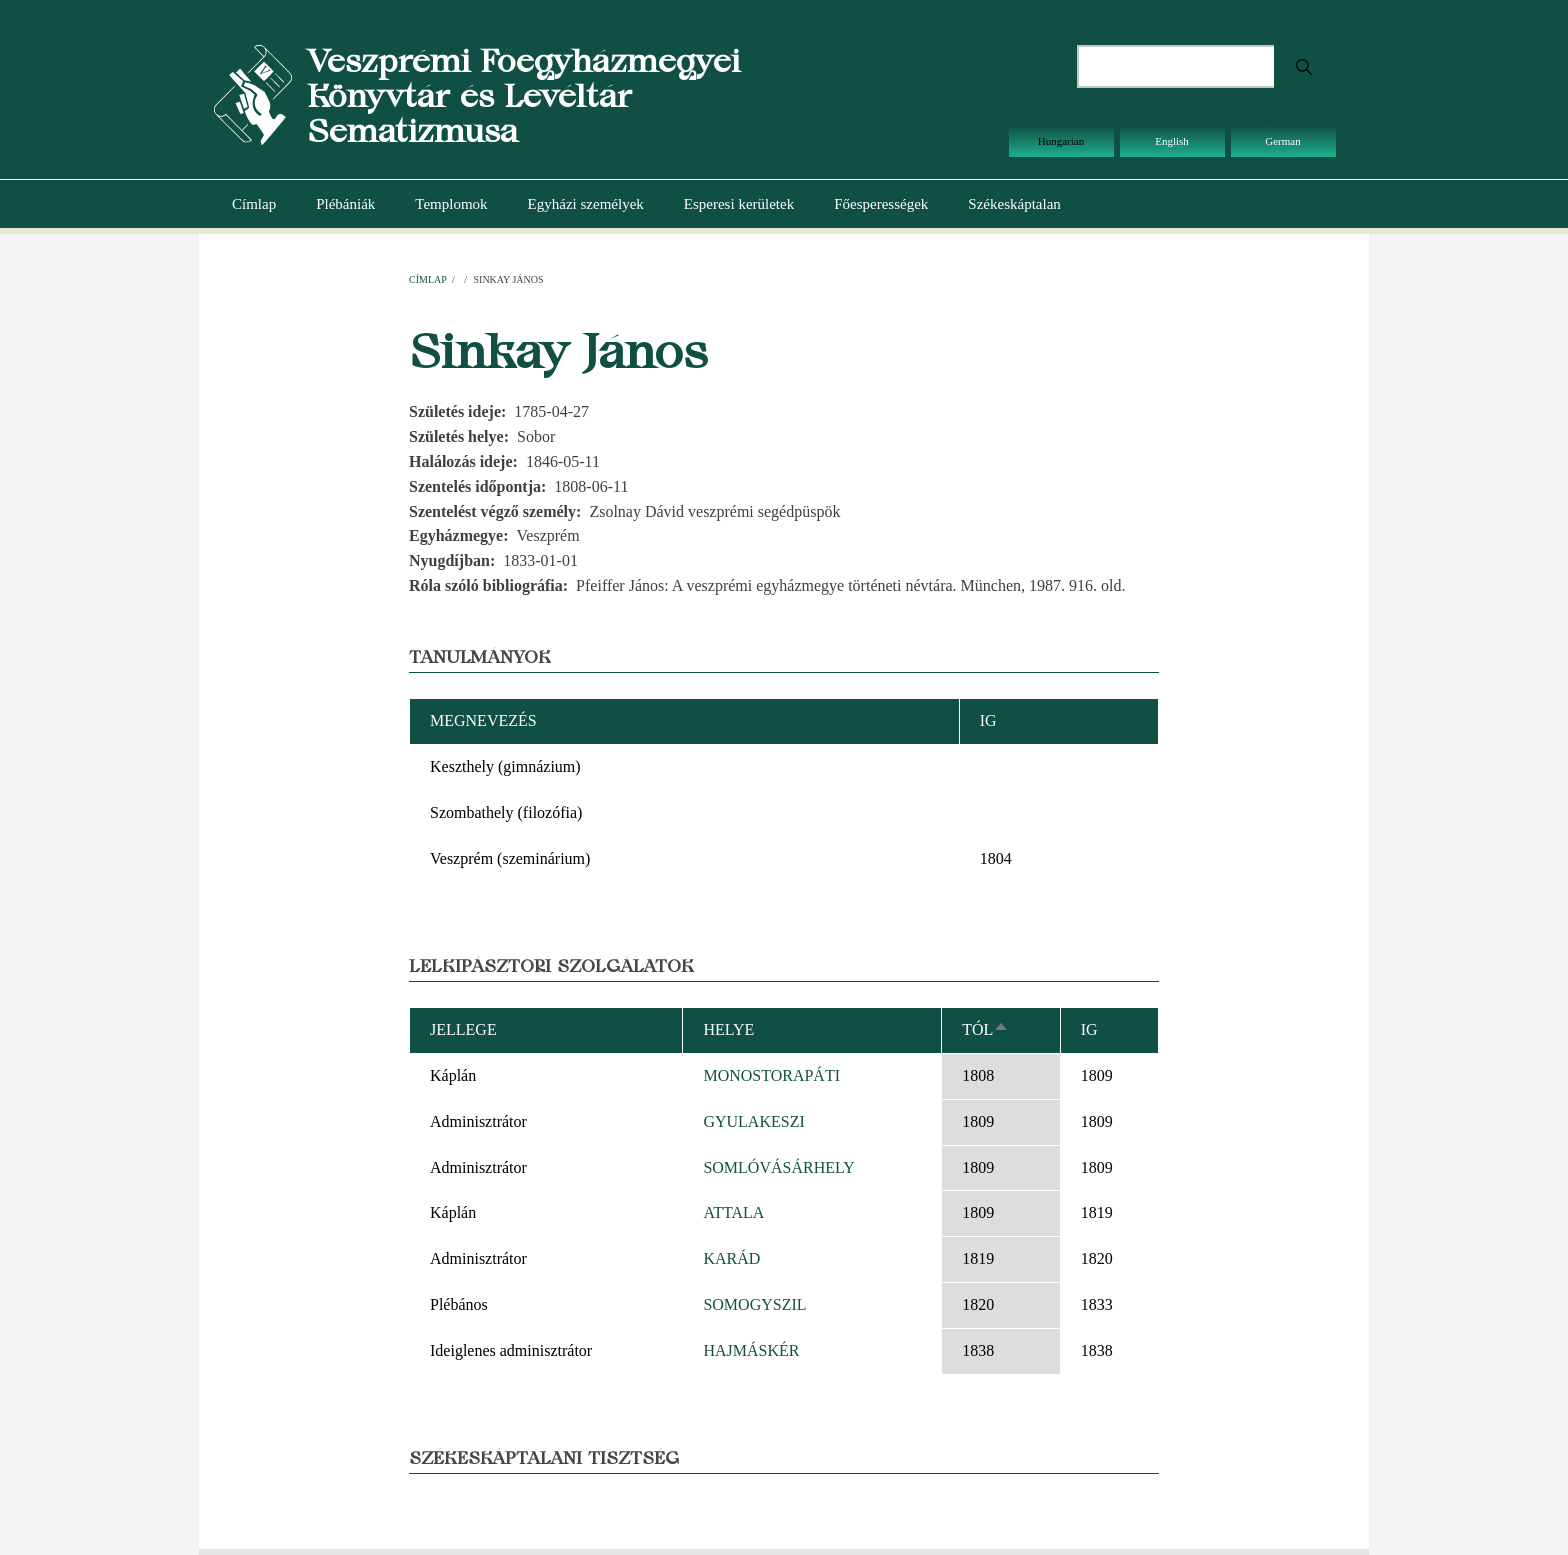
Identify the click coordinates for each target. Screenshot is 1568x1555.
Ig (1089, 1029)
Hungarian (1061, 141)
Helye (728, 1029)
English (1172, 141)
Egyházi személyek (586, 204)
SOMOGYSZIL (754, 1304)
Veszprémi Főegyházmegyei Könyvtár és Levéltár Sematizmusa (523, 95)
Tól (985, 1029)
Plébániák (345, 204)
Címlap (254, 204)
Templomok (451, 204)
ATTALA (733, 1212)
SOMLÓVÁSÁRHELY (778, 1167)
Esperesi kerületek (739, 204)
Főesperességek (881, 204)
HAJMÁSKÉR (751, 1350)
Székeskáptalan (1014, 204)
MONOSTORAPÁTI (771, 1075)
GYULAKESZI (753, 1121)
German (1282, 141)
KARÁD (731, 1258)
